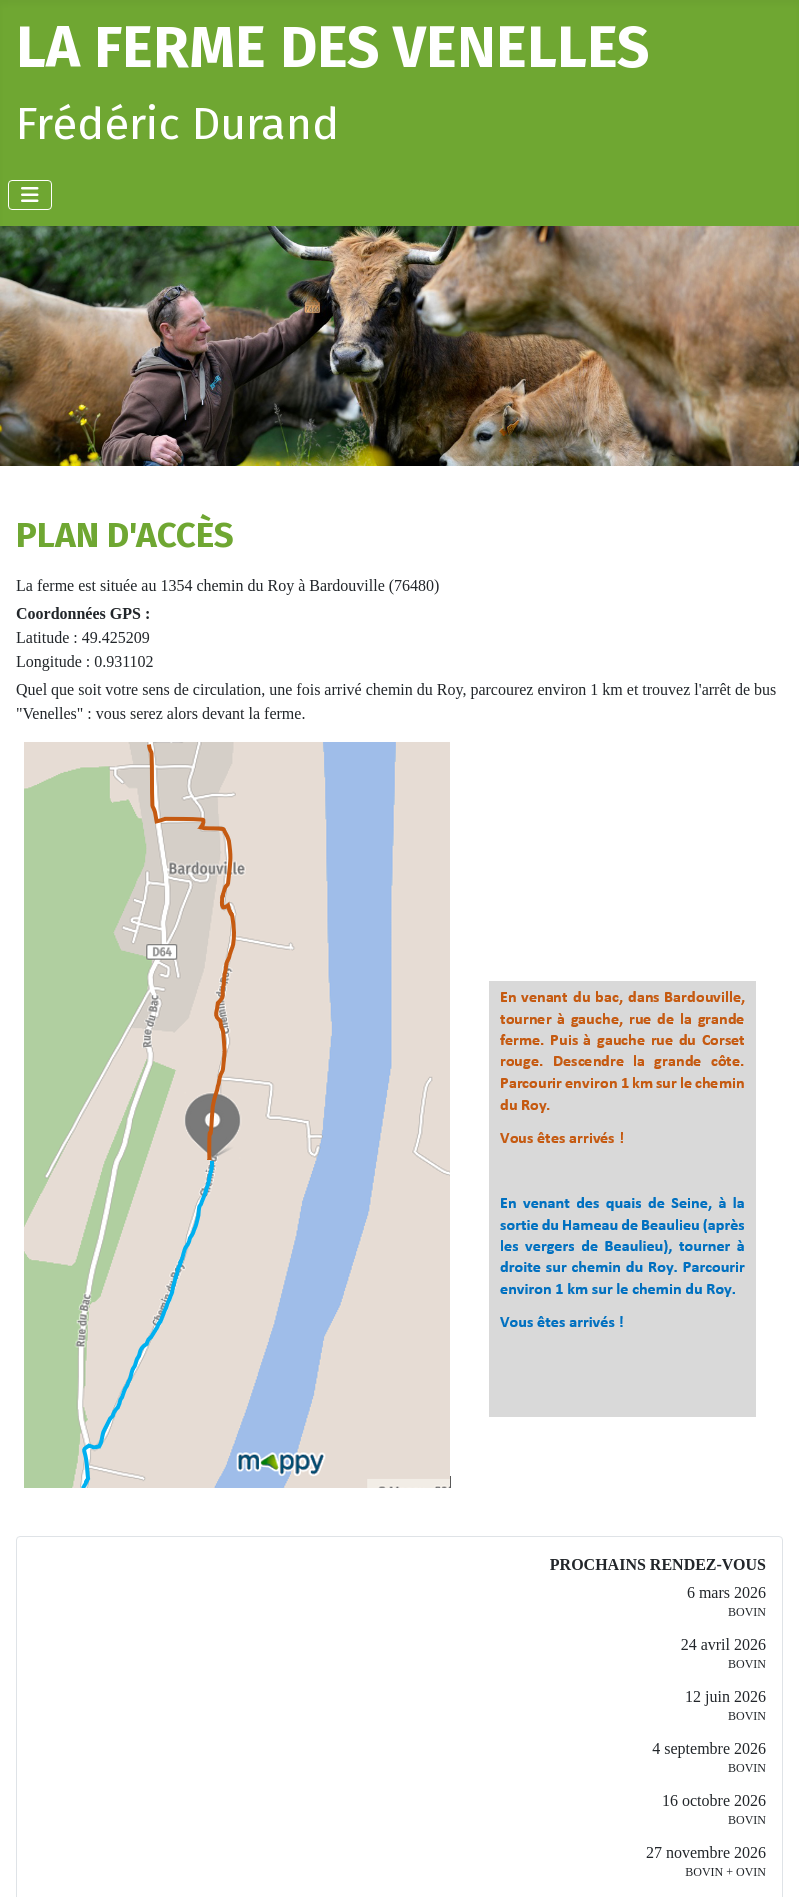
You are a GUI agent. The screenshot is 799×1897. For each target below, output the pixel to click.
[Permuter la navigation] (30, 195)
